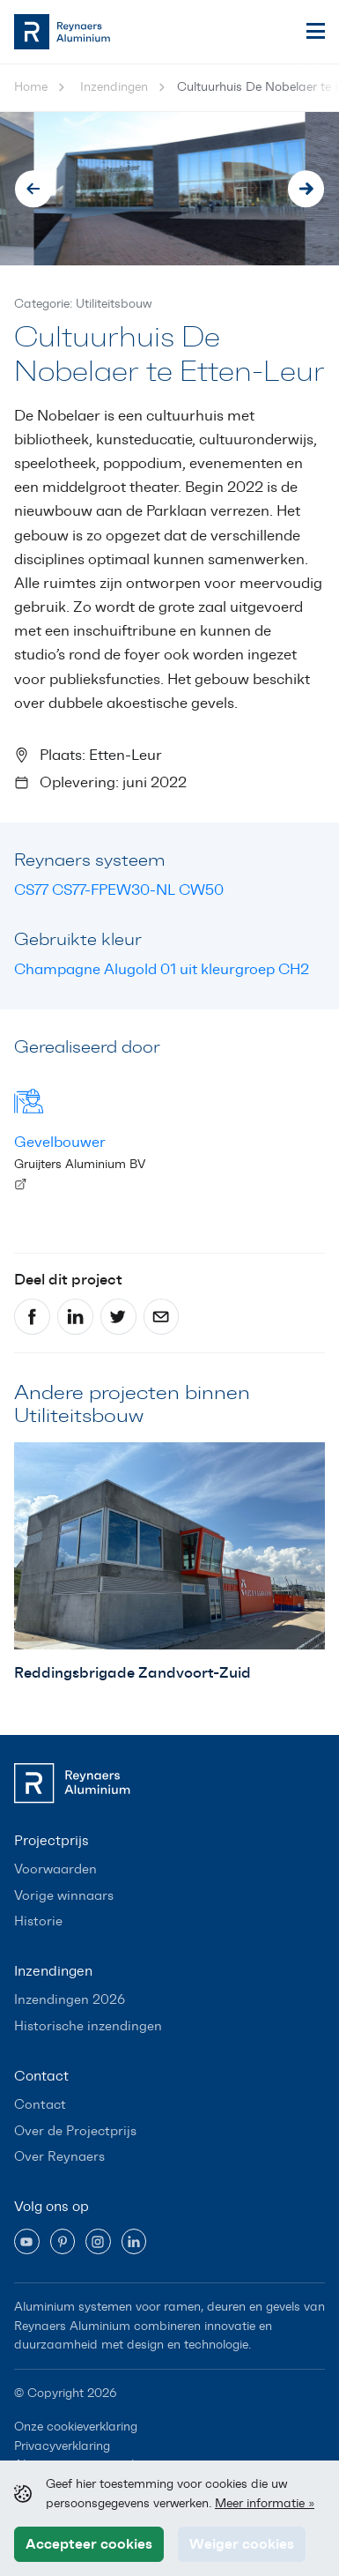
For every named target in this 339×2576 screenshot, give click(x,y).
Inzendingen (114, 86)
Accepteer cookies (89, 2543)
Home (31, 86)
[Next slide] (306, 188)
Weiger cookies (241, 2543)
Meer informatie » (264, 2503)
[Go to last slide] (33, 188)
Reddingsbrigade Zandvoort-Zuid (132, 1672)
